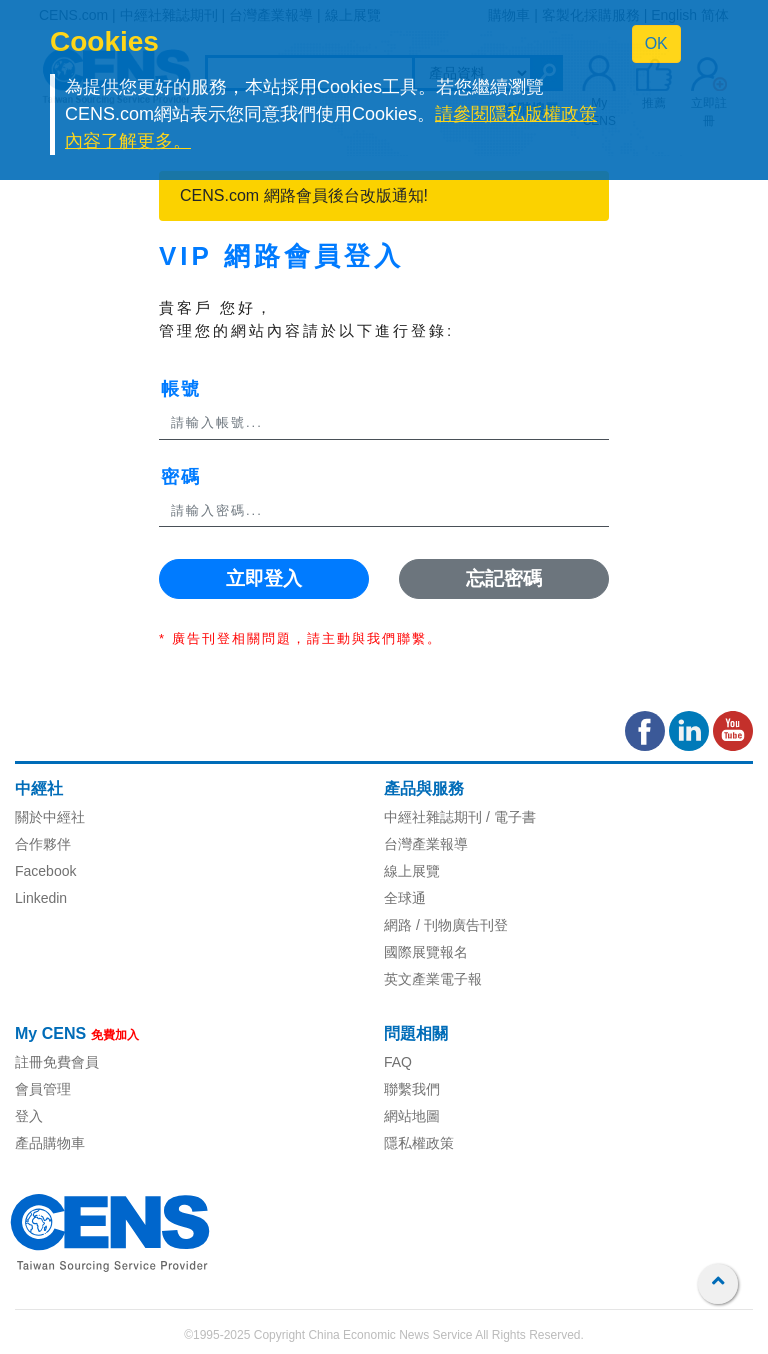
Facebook (45, 871)
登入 (29, 1116)
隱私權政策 (419, 1143)
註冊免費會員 (57, 1062)
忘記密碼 (504, 578)
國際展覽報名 (426, 952)
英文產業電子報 (433, 979)
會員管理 (43, 1089)
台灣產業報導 (426, 844)
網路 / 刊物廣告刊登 (446, 925)
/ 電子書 (509, 817)
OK (656, 43)
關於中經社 (50, 817)
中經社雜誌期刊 (433, 817)
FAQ (398, 1062)
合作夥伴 (43, 844)
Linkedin (41, 898)
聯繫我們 (412, 1089)
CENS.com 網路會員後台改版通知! (304, 195)
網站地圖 (412, 1116)
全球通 (405, 898)
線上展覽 (412, 871)
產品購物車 (50, 1143)
